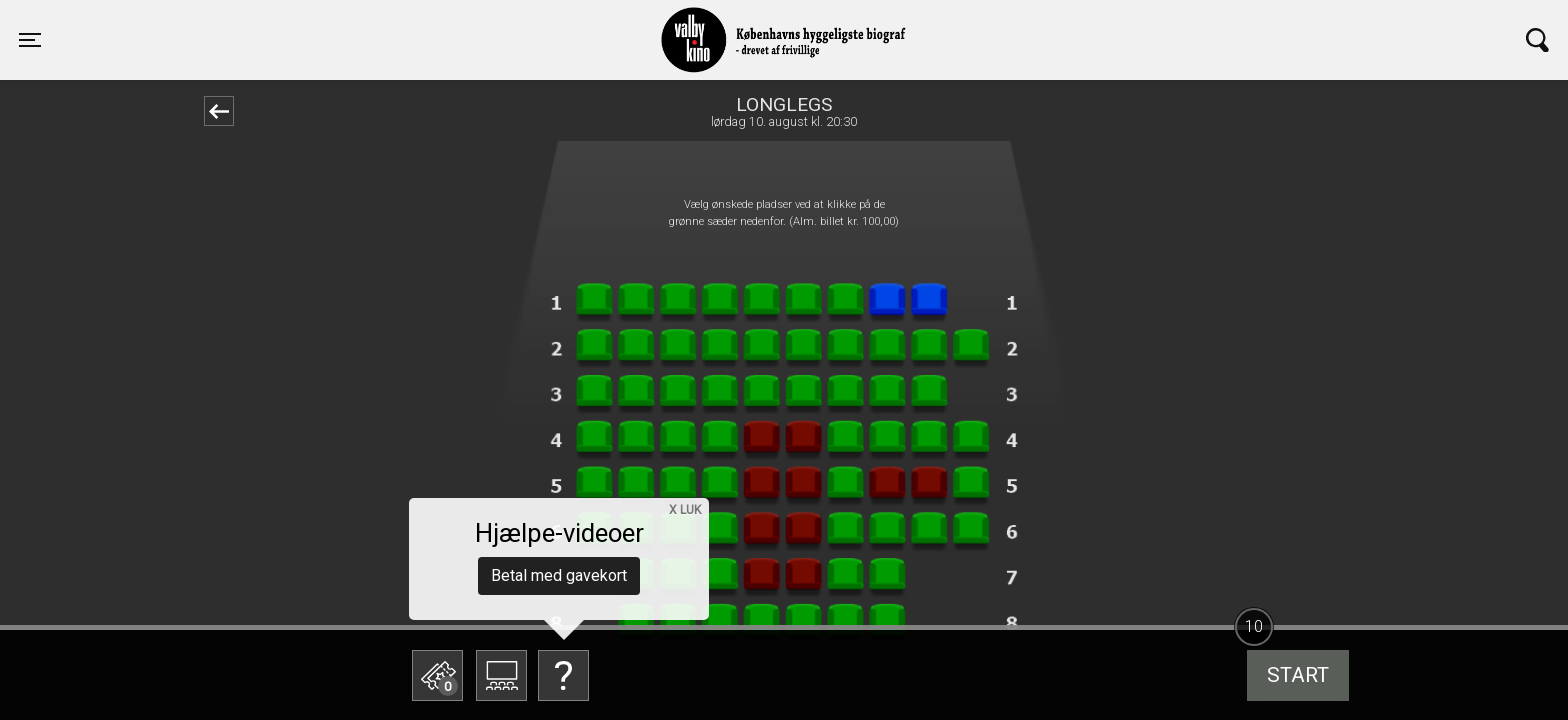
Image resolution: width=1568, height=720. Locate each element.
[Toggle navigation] (30, 40)
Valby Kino (363, 22)
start (1298, 675)
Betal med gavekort (559, 575)
